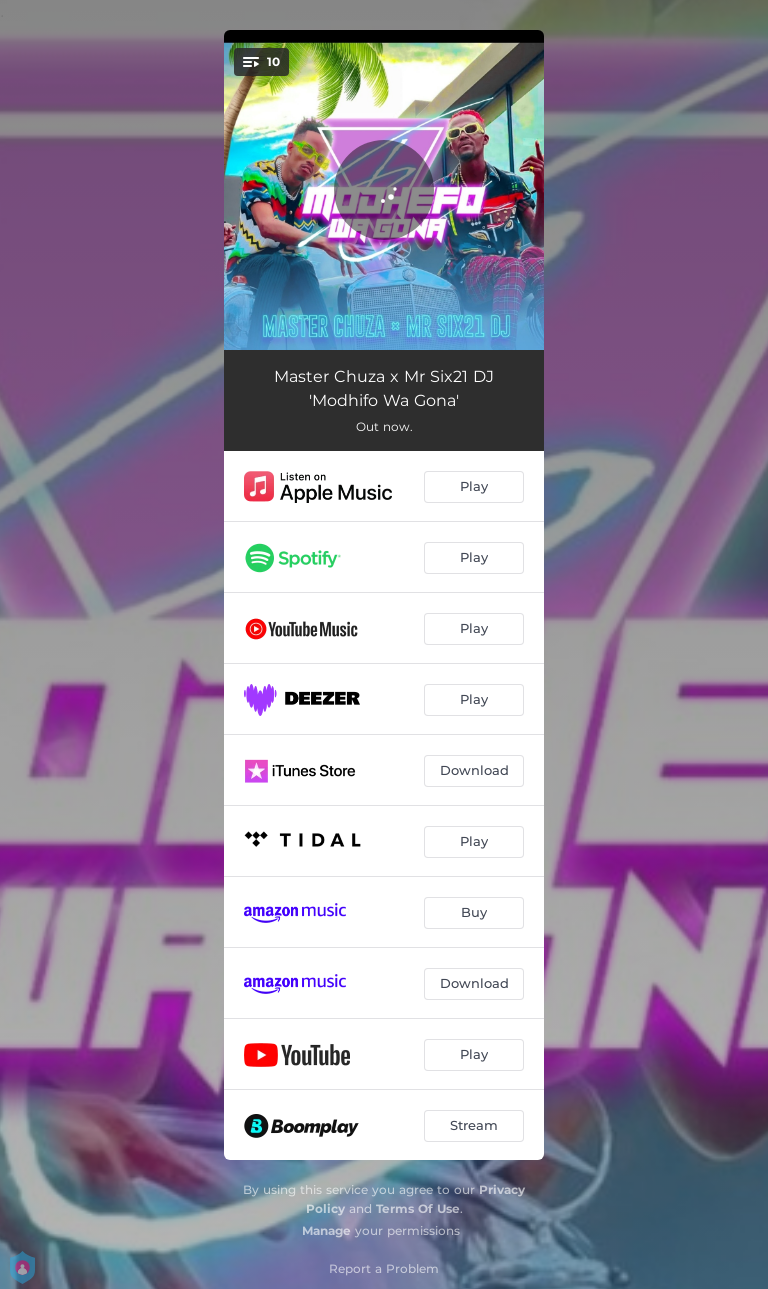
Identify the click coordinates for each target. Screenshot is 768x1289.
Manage (326, 1230)
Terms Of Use (418, 1208)
